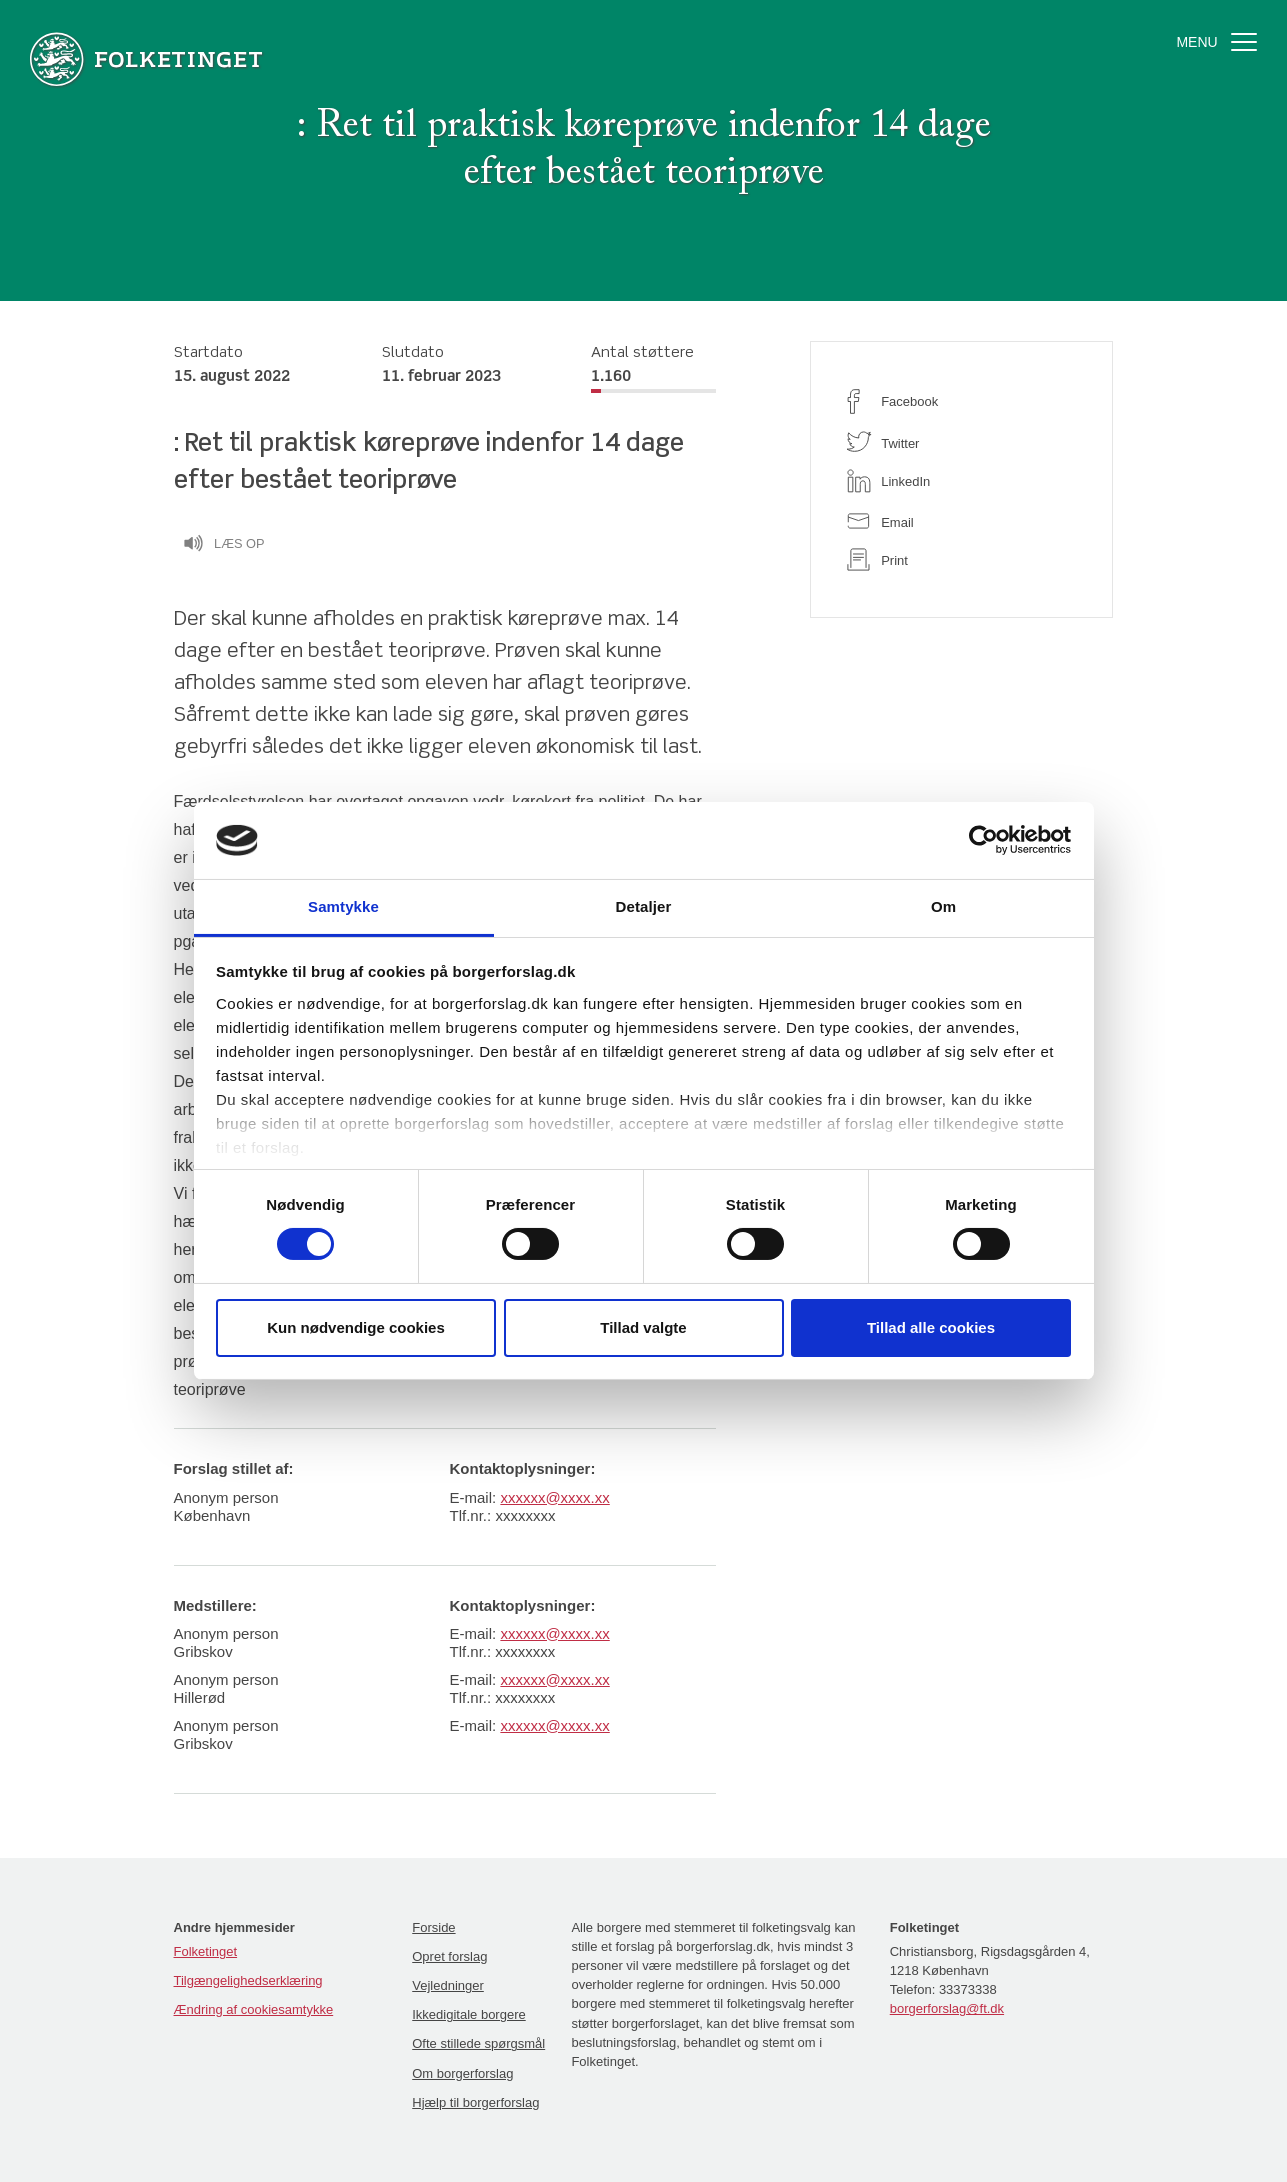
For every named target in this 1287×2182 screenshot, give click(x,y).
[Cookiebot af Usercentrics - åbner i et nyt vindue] (983, 840)
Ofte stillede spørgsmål (478, 2043)
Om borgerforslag (462, 2073)
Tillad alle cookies (931, 1327)
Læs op (224, 546)
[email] (961, 520)
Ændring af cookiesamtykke (254, 2009)
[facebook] (961, 401)
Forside (433, 1927)
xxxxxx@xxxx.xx (554, 1497)
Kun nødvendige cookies (356, 1327)
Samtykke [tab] (343, 906)
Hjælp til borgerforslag (475, 2102)
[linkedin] (961, 481)
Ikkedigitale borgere (468, 2014)
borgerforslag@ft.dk (947, 2008)
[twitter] (961, 441)
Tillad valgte (643, 1327)
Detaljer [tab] (644, 906)
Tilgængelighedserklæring (248, 1980)
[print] (961, 559)
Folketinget (206, 1951)
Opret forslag (449, 1956)
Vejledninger (448, 1985)
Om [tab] (943, 906)
